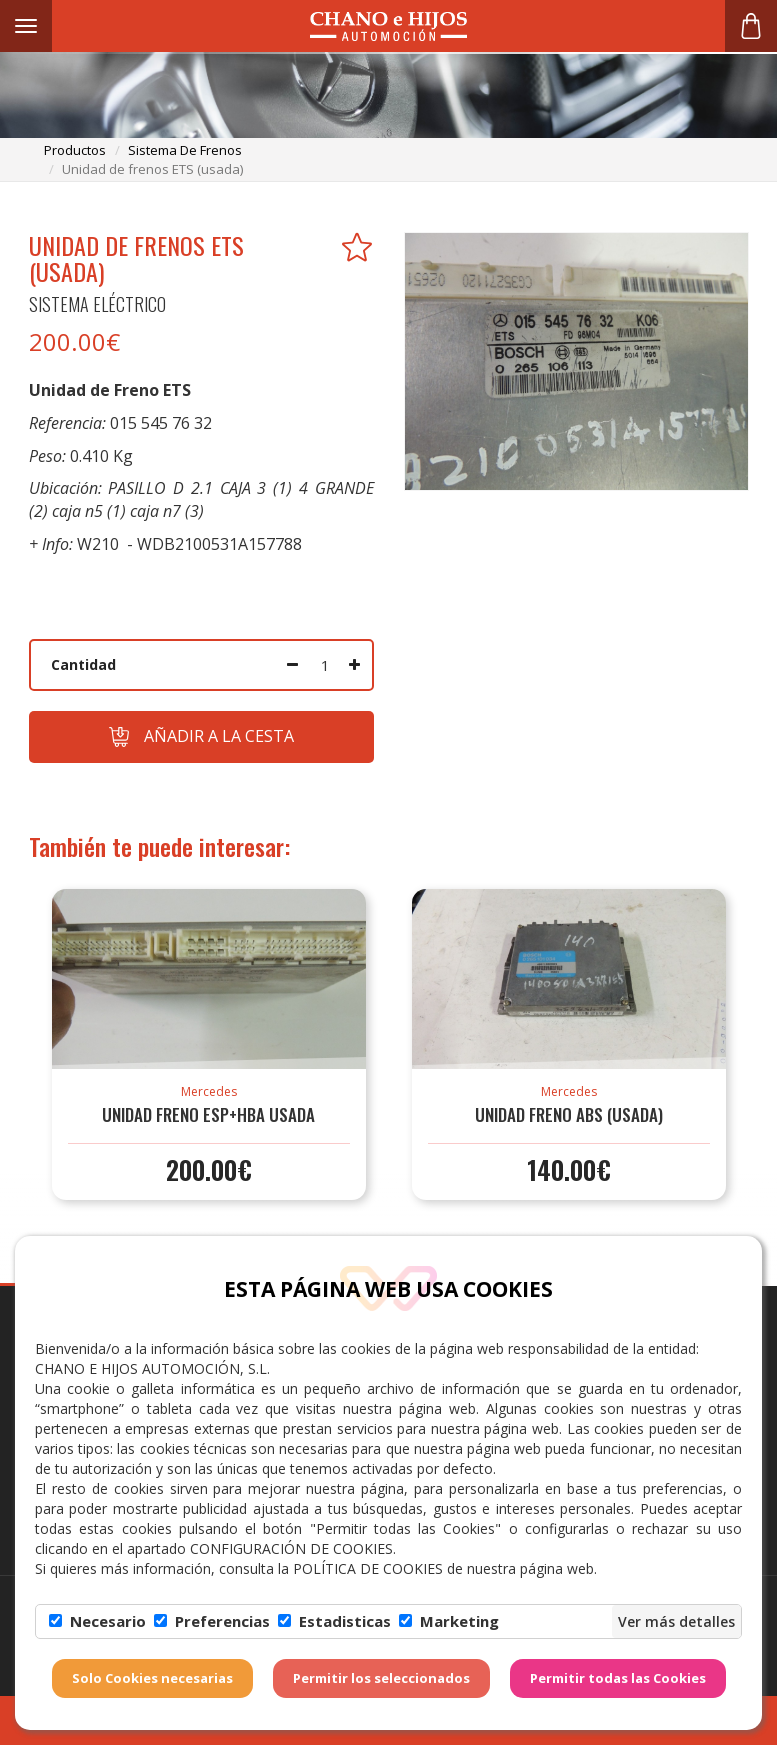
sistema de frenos (185, 150)
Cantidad (83, 664)
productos (75, 150)
